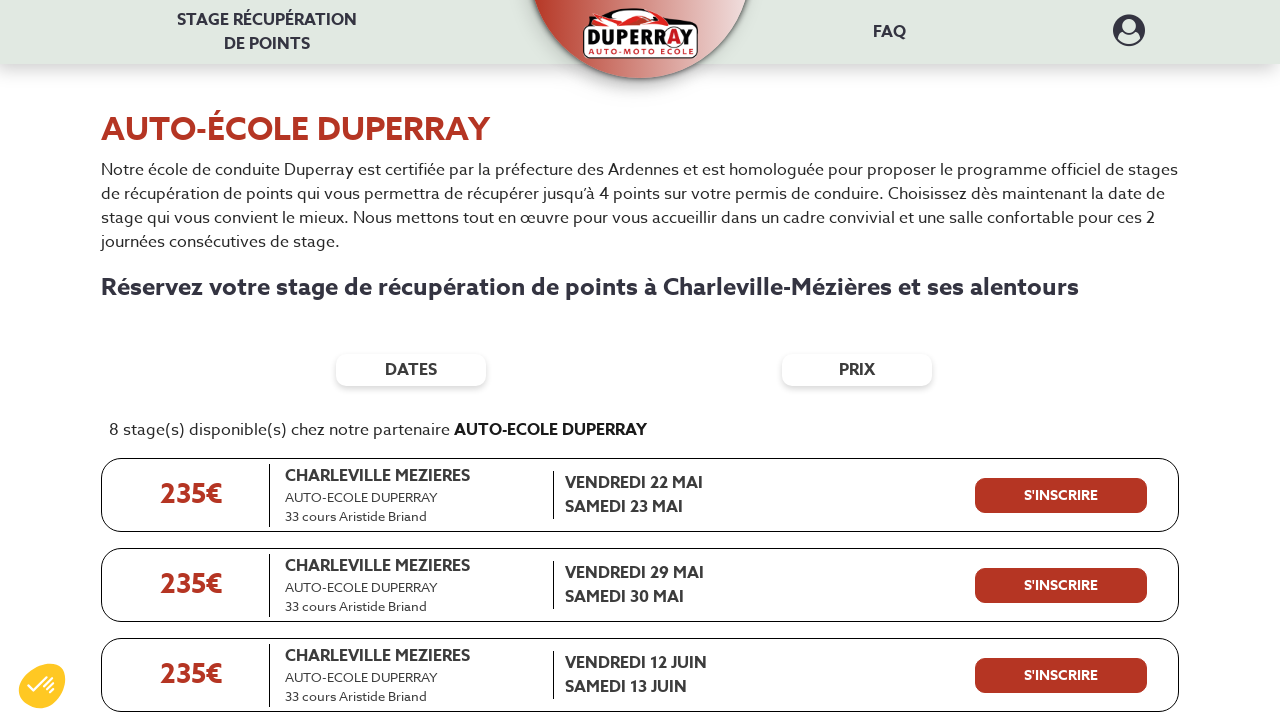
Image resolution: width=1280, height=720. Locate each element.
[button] (640, 22)
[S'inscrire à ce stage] (1061, 496)
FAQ (889, 32)
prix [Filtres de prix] (857, 370)
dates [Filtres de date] (411, 370)
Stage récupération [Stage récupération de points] (267, 32)
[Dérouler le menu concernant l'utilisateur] (1129, 37)
